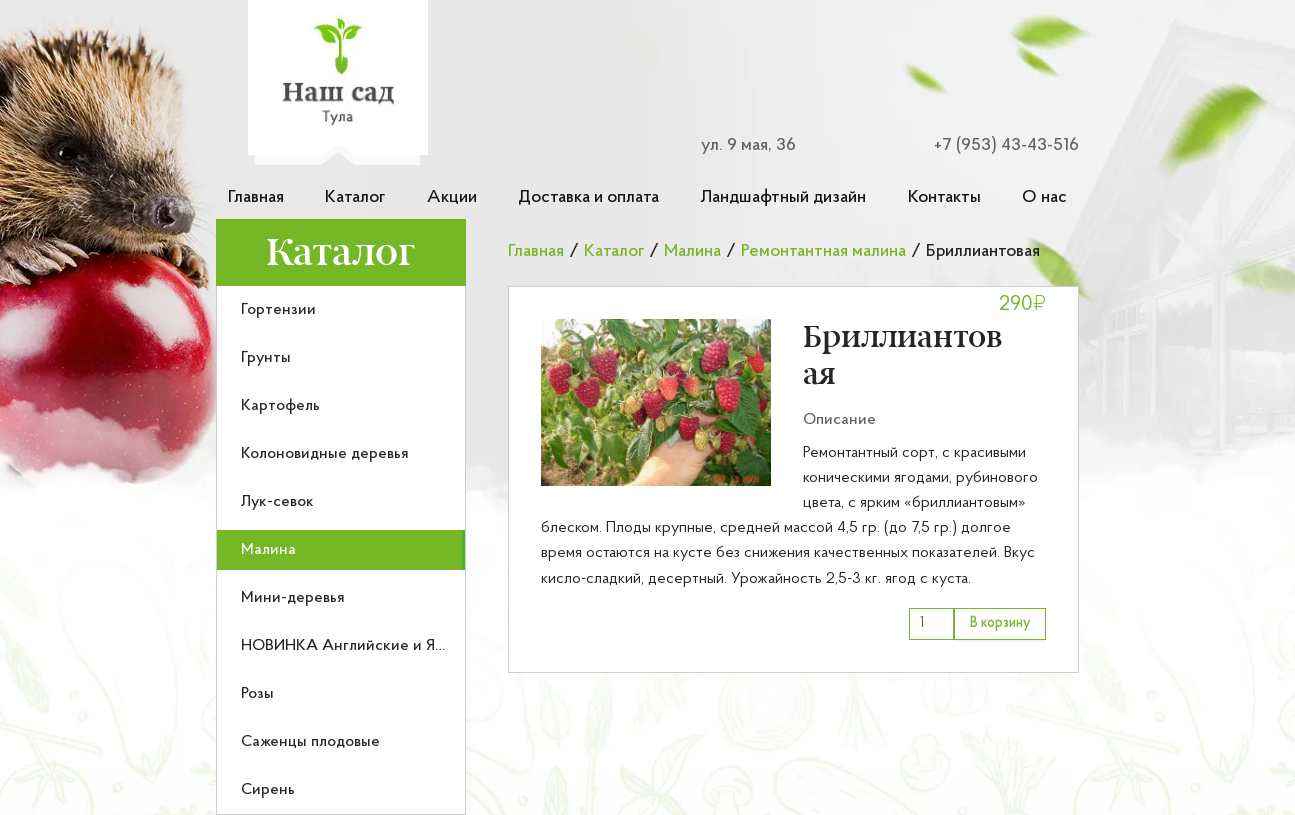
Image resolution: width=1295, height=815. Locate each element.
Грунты (266, 358)
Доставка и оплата (588, 197)
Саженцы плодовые (310, 742)
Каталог (355, 197)
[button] (656, 402)
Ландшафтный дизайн (783, 197)
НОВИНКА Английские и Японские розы (387, 646)
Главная (256, 197)
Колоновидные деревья (325, 454)
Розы (257, 694)
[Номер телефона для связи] (995, 145)
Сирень (268, 790)
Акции (452, 197)
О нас (1044, 197)
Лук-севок (277, 502)
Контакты (944, 197)
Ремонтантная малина (823, 251)
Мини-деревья (293, 598)
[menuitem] (341, 310)
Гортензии (278, 310)
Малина (268, 550)
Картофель (280, 406)
